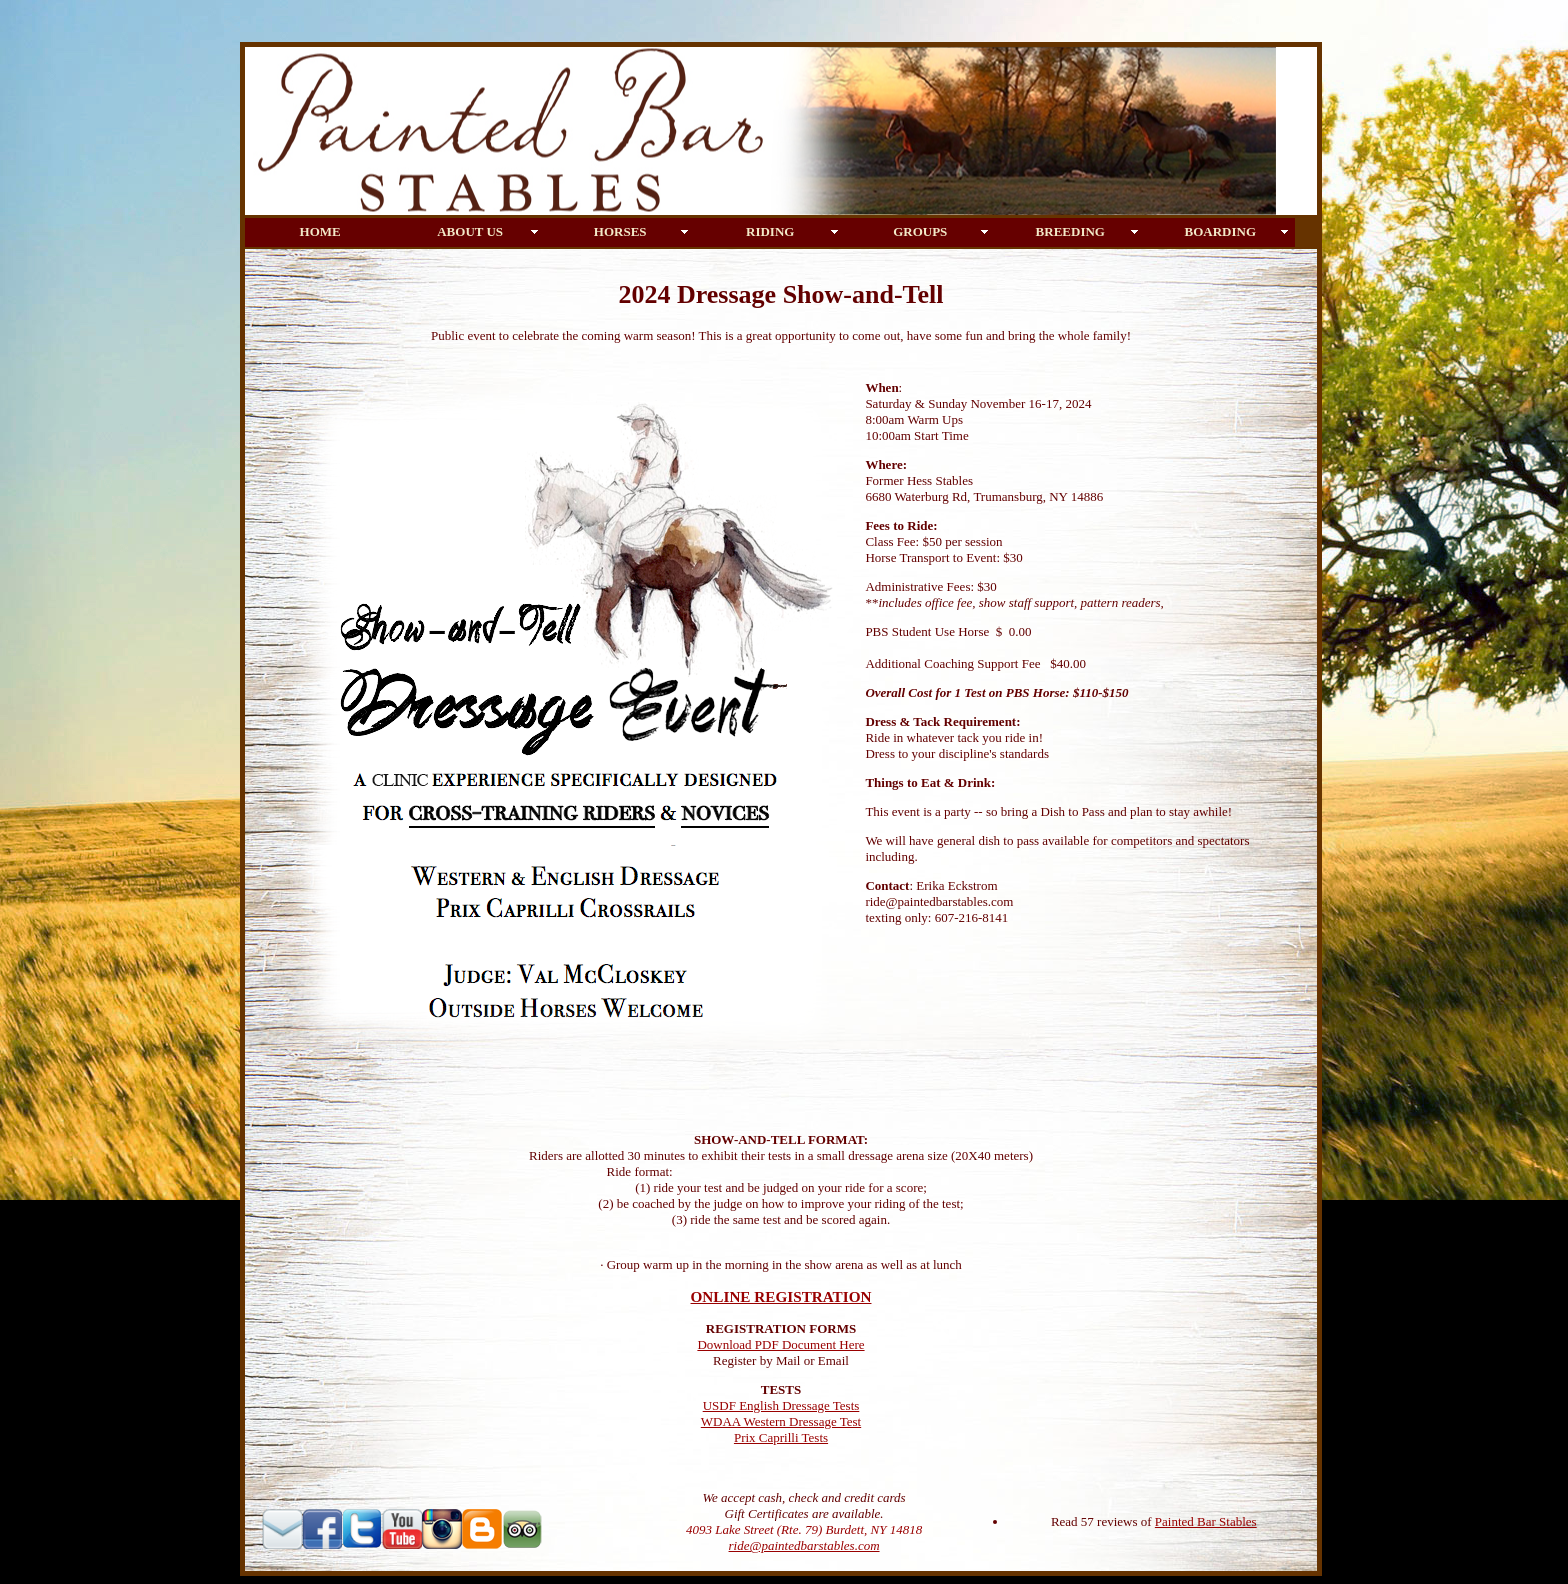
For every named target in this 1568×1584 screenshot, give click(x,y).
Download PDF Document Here (780, 1344)
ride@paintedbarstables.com (804, 1545)
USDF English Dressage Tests (781, 1405)
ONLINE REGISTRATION (781, 1296)
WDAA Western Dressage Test (781, 1421)
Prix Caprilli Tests (781, 1437)
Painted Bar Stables (1206, 1521)
